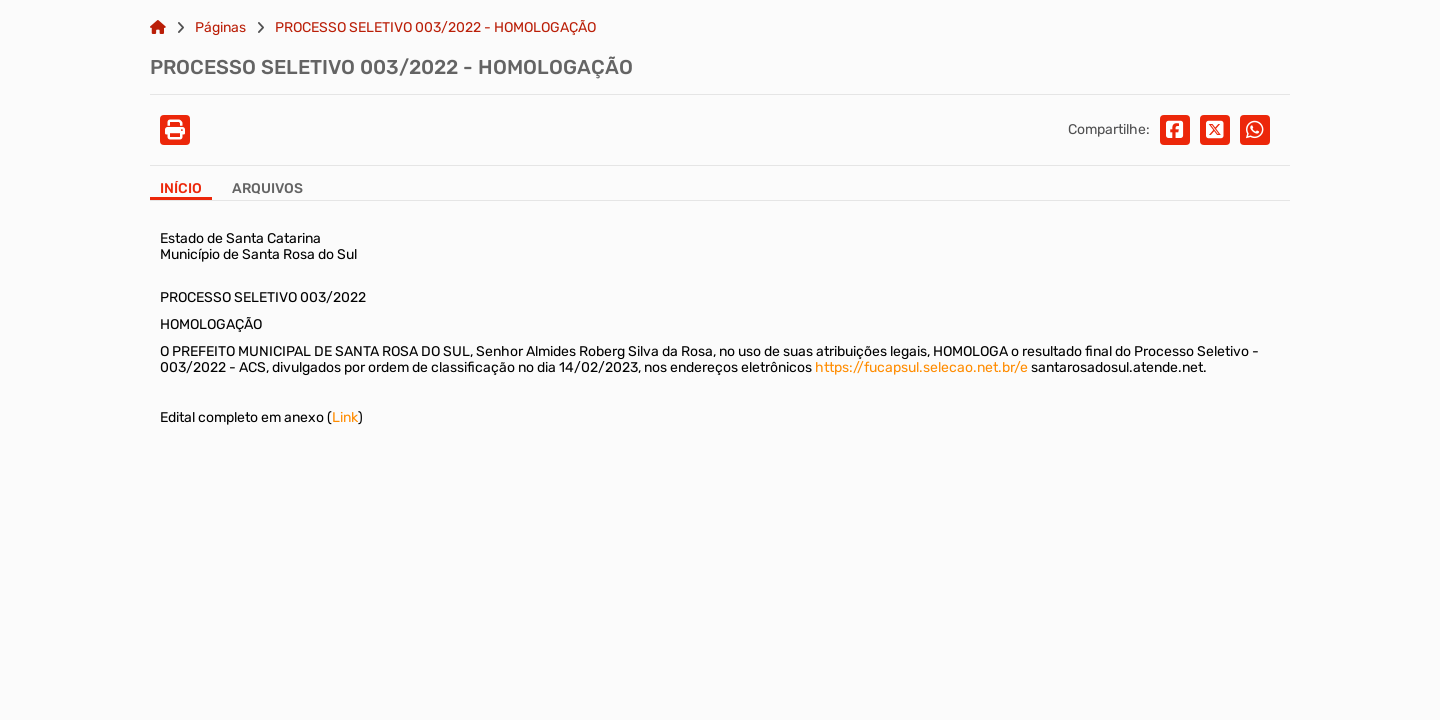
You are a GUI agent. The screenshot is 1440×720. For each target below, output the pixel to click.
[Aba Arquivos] (267, 190)
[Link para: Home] (158, 28)
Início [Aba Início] (181, 189)
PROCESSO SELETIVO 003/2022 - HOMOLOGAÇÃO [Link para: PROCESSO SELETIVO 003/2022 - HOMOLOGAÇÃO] (435, 28)
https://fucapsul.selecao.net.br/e (921, 367)
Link (345, 417)
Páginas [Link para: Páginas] (220, 28)
